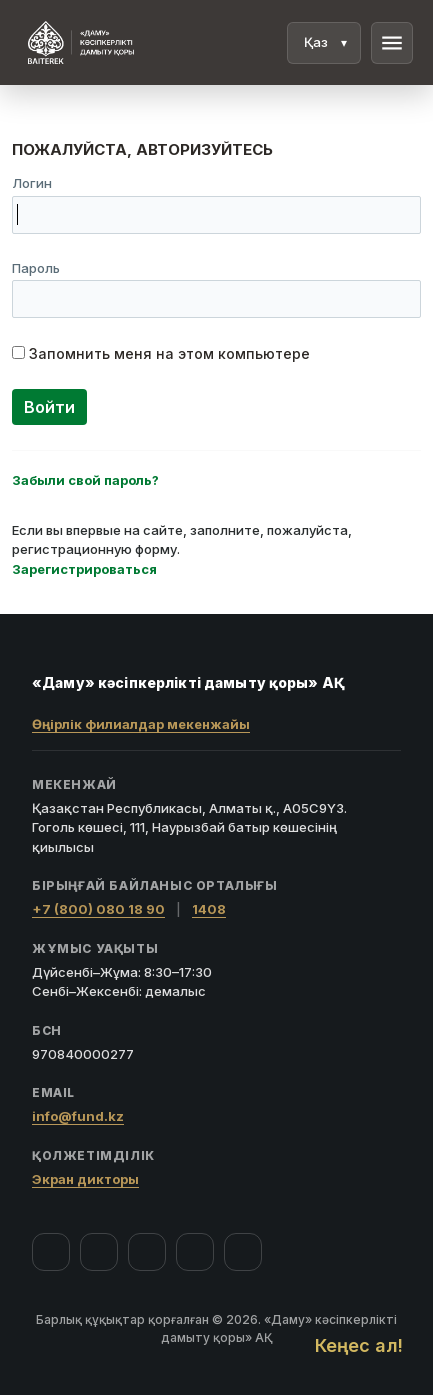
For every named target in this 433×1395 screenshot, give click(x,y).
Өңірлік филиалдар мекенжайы (141, 724)
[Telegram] (195, 1252)
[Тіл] (324, 43)
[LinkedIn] (243, 1252)
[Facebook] (51, 1252)
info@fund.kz (78, 1116)
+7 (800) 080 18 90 (98, 909)
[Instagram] (99, 1252)
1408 (209, 909)
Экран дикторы (85, 1179)
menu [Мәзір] (392, 43)
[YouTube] (147, 1252)
